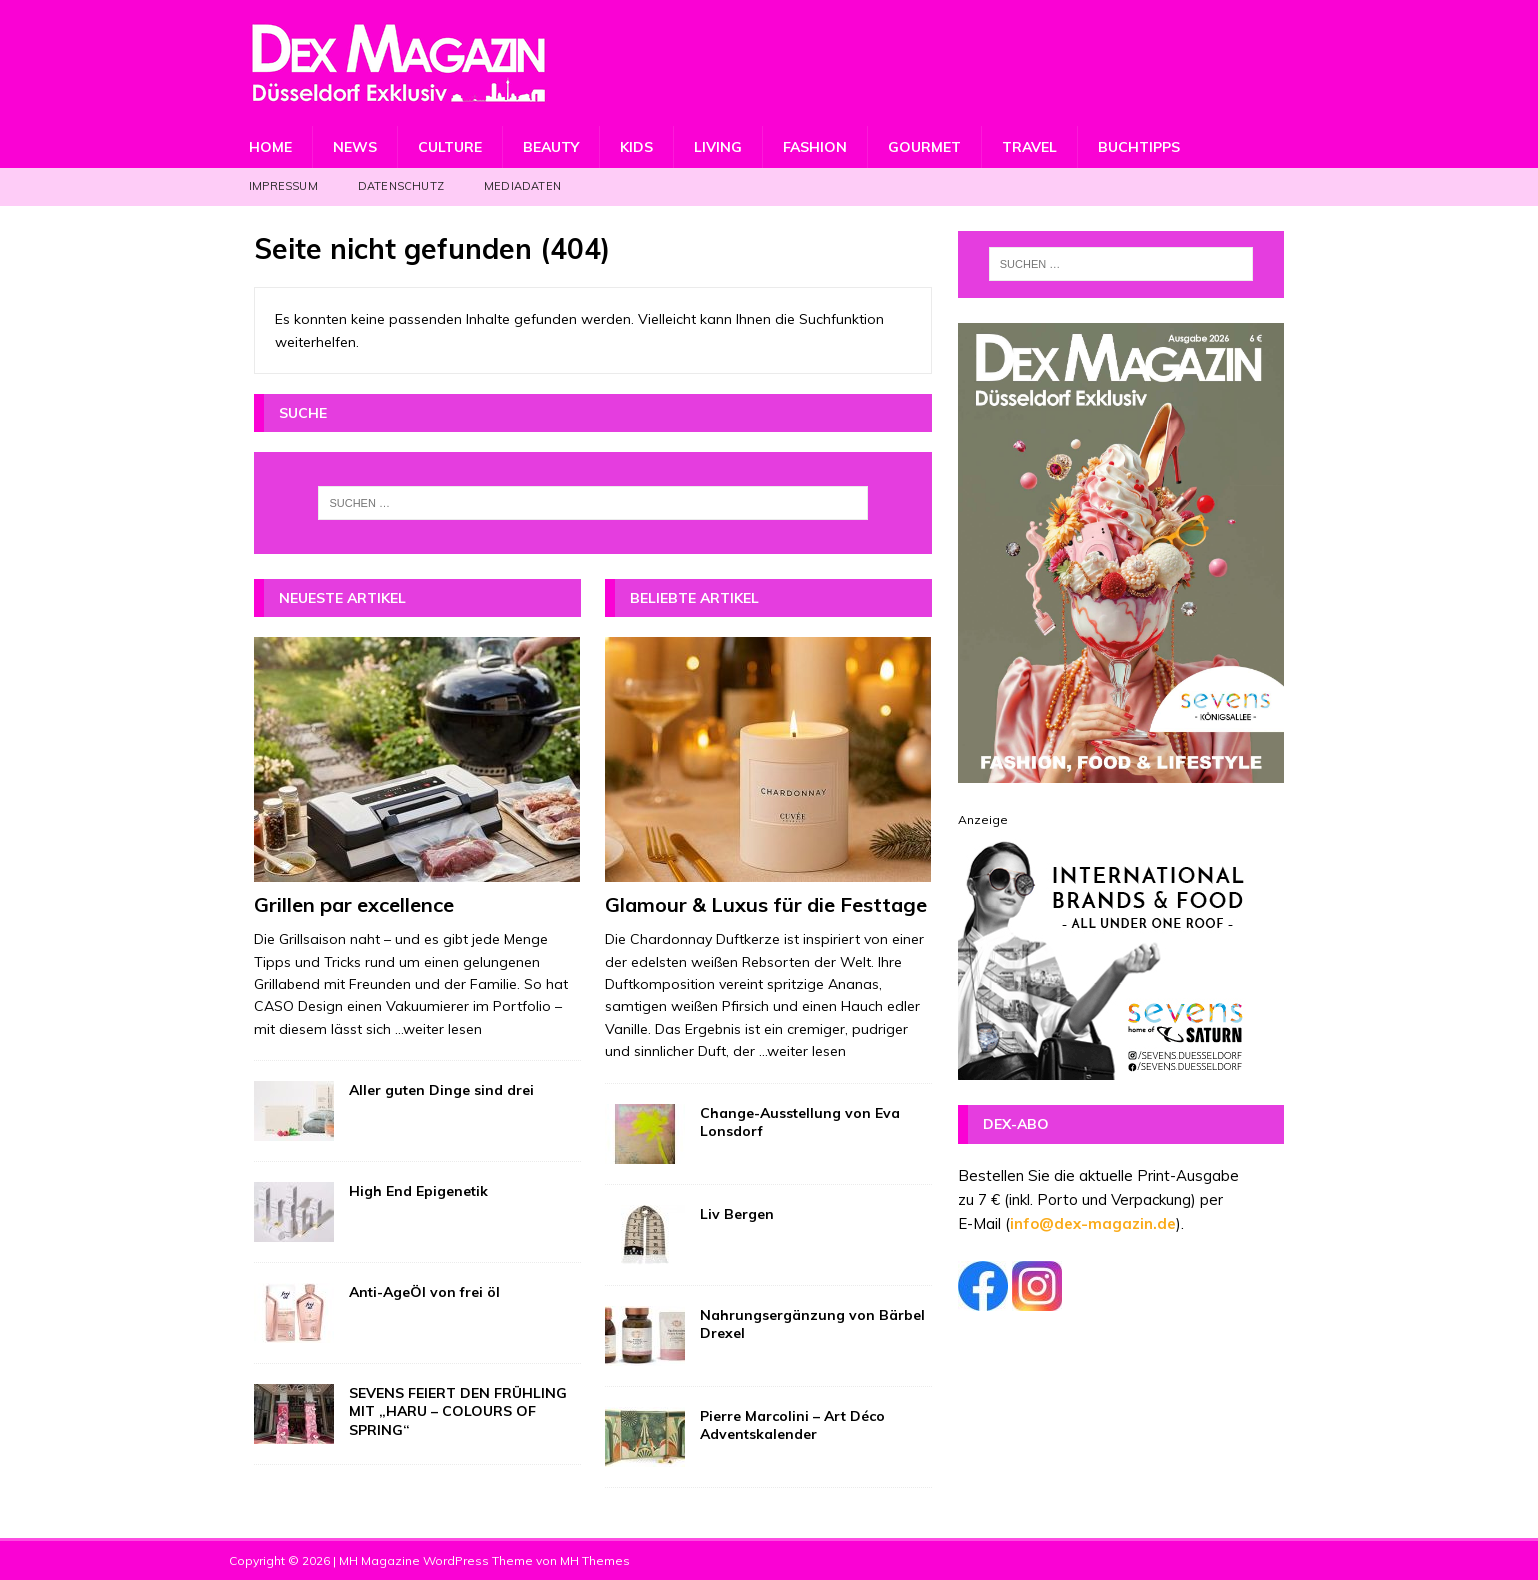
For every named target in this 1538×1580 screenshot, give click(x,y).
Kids (636, 147)
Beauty (551, 147)
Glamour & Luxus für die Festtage (766, 904)
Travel (1029, 147)
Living (718, 147)
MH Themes (595, 1560)
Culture (450, 147)
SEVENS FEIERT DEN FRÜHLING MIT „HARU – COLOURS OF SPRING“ (458, 1411)
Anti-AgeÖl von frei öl (424, 1292)
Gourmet (924, 147)
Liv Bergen (737, 1214)
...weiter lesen (438, 1029)
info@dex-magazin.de (1093, 1223)
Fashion (815, 147)
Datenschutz (401, 186)
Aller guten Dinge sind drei (441, 1090)
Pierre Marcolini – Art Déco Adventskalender (792, 1425)
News (355, 147)
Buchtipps (1139, 147)
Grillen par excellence (354, 904)
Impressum (283, 186)
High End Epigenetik (418, 1191)
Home (270, 147)
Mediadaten (522, 186)
